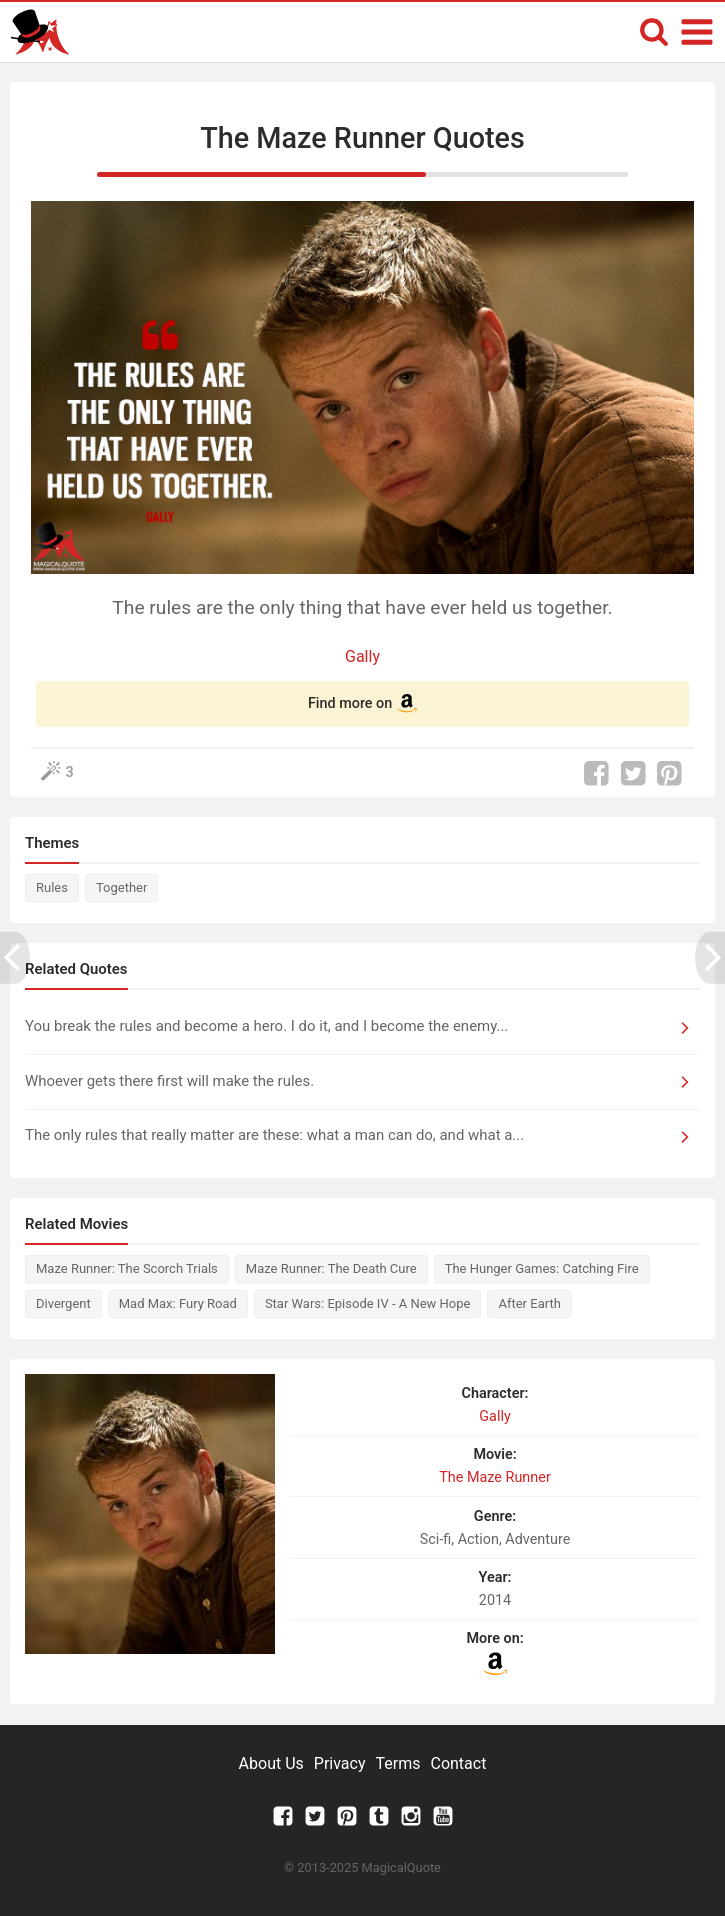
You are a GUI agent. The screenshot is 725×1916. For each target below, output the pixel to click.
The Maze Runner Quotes (362, 138)
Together (121, 887)
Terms (398, 1763)
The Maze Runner (495, 1477)
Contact (458, 1763)
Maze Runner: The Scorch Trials (127, 1268)
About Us (271, 1763)
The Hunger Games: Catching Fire (542, 1268)
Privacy (340, 1763)
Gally (362, 656)
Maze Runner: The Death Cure (331, 1268)
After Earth (529, 1303)
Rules (52, 887)
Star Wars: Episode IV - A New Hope (368, 1303)
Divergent (63, 1303)
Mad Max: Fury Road (178, 1303)
